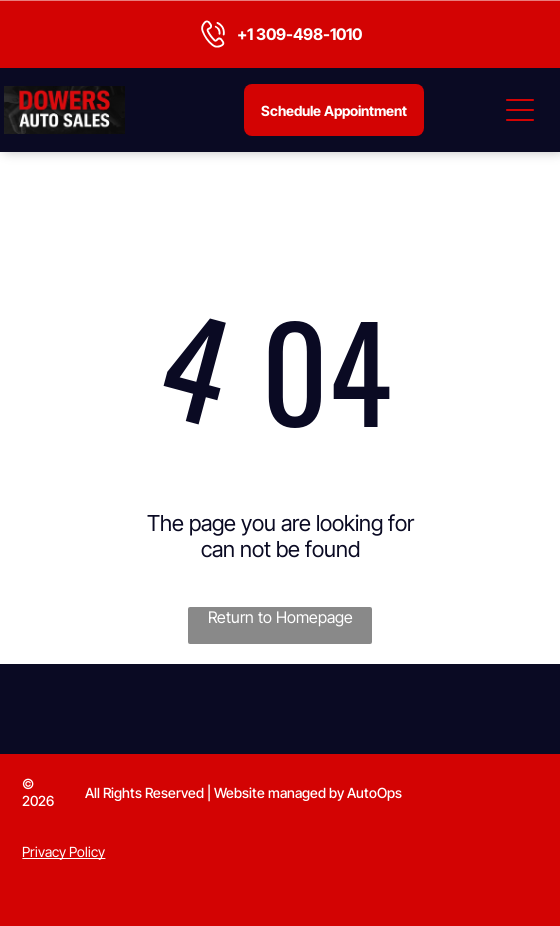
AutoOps (374, 792)
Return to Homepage (280, 617)
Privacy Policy (63, 851)
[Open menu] (521, 110)
